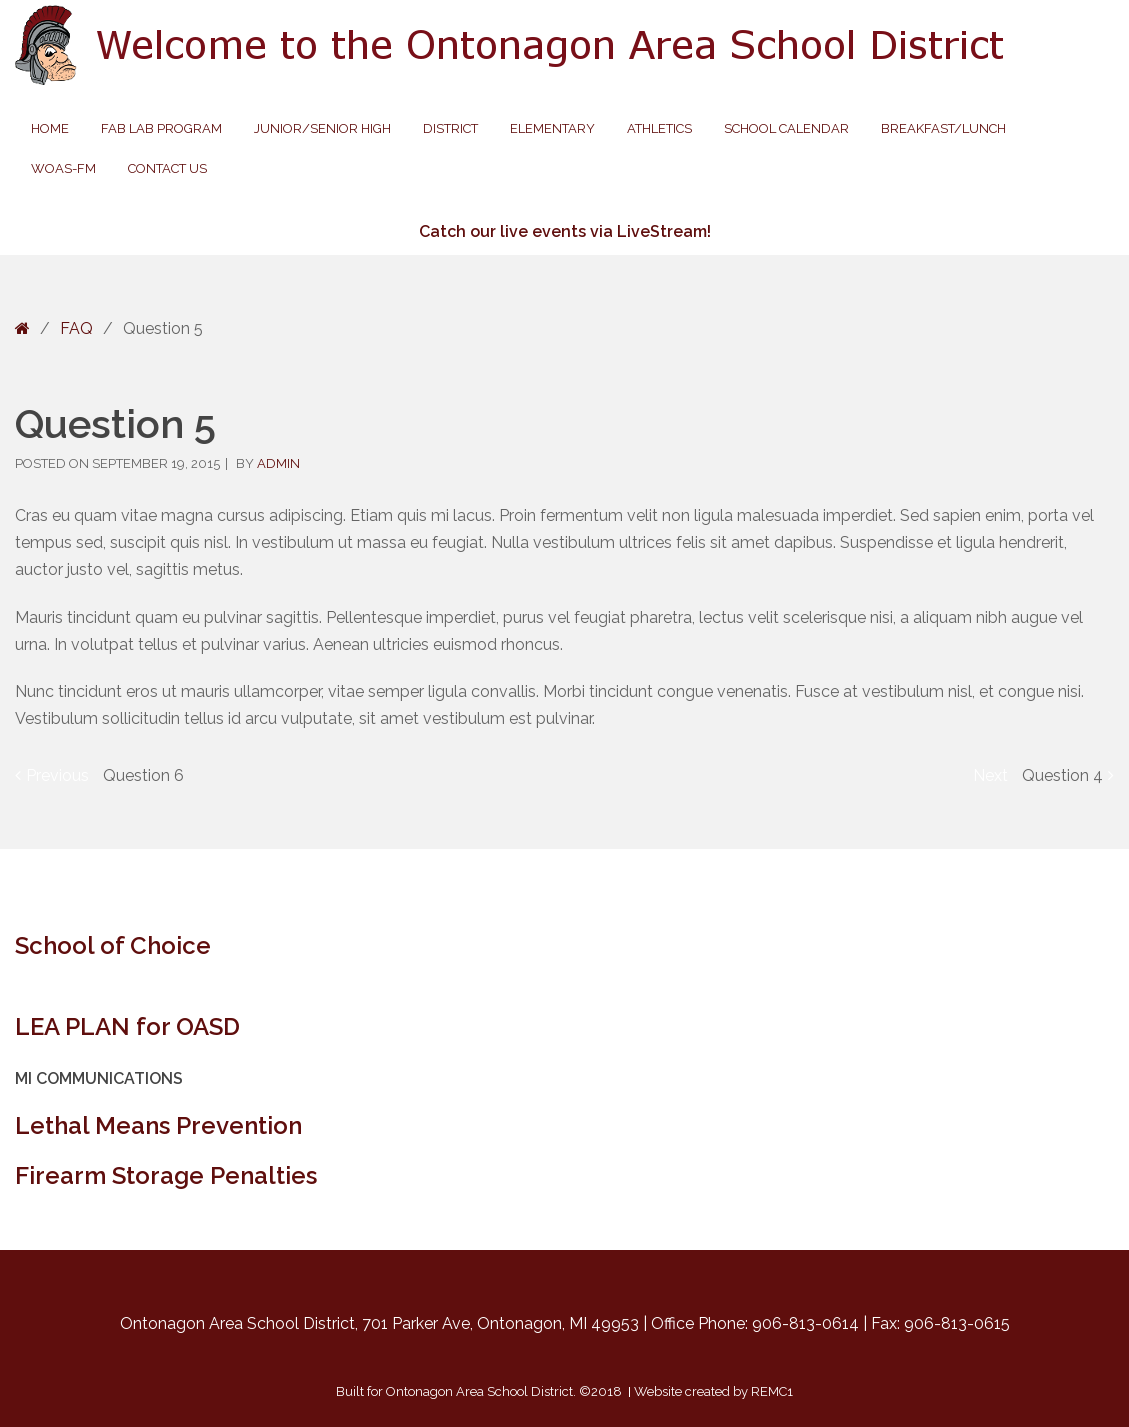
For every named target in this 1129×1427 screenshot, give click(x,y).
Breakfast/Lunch (943, 128)
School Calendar (786, 128)
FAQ (76, 328)
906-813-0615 (957, 1323)
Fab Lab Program (161, 128)
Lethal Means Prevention (158, 1125)
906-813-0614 (805, 1323)
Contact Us (167, 168)
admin (278, 463)
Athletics (659, 128)
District (450, 128)
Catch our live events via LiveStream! (565, 231)
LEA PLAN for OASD (127, 1026)
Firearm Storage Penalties (166, 1175)
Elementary (552, 128)
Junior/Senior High (322, 128)
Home (50, 128)
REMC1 (772, 1391)
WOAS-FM (63, 168)
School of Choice (113, 945)
